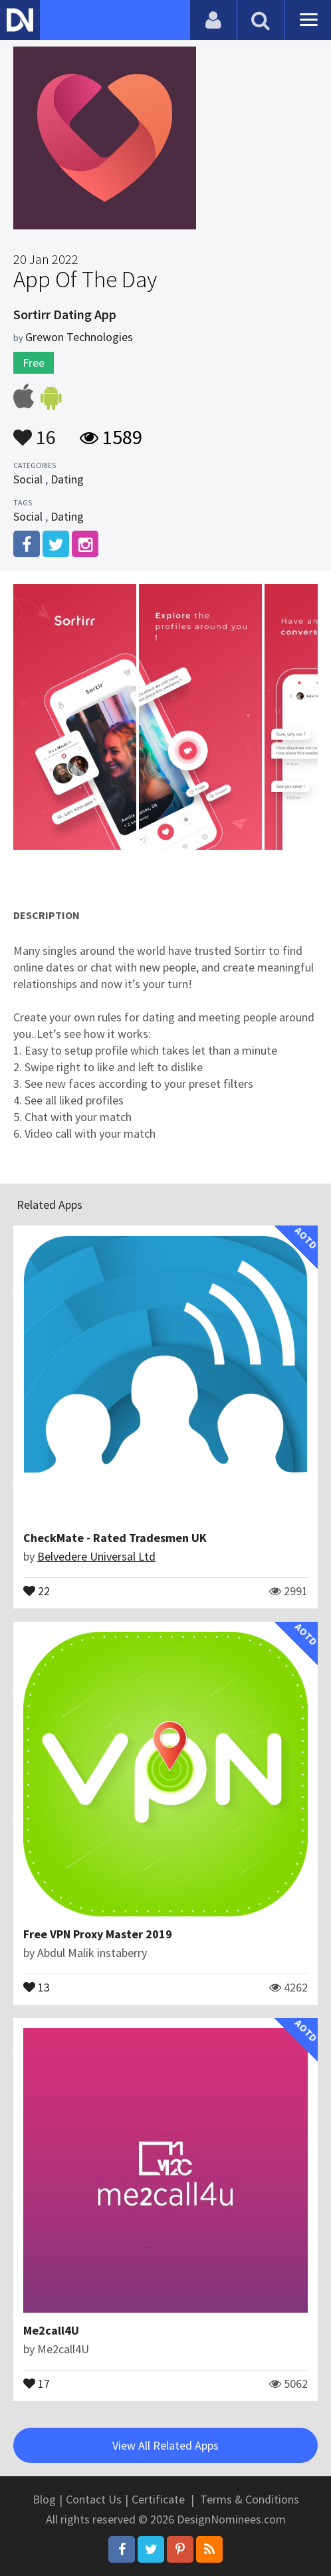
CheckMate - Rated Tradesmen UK (115, 1537)
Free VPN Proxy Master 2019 (97, 1934)
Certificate (158, 2499)
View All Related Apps (165, 2445)
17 (36, 2382)
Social (28, 479)
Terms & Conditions (249, 2499)
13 (36, 1986)
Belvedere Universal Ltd (96, 1556)
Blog (44, 2499)
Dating (67, 479)
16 (34, 431)
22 (36, 1590)
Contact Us (94, 2499)
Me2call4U (51, 2330)
